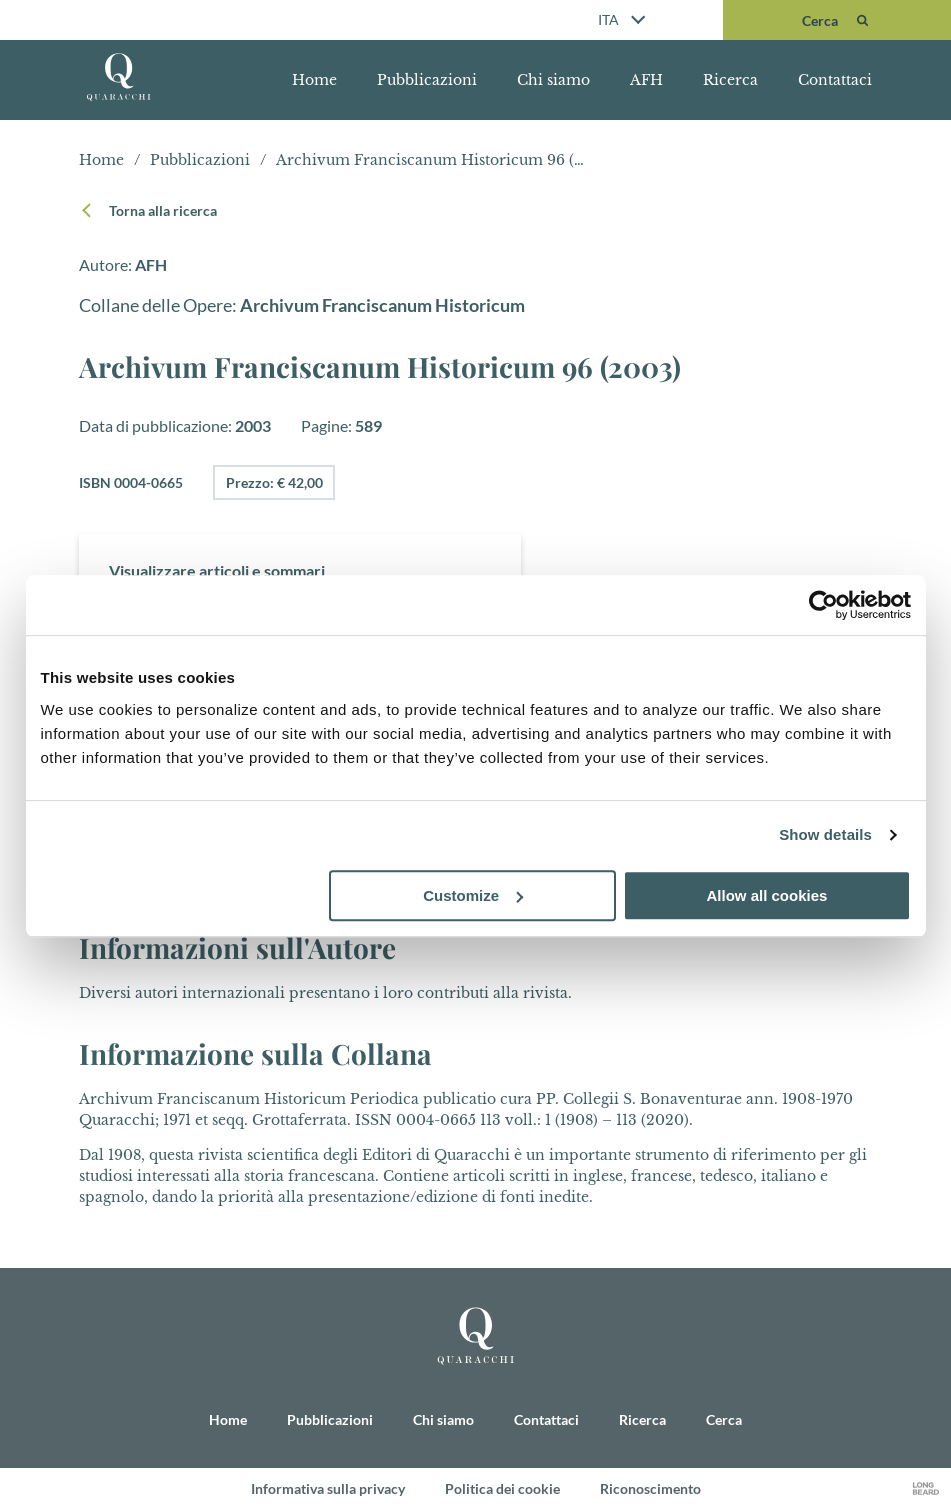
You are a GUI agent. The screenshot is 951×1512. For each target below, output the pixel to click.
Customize (473, 895)
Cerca (724, 1420)
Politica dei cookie (502, 1489)
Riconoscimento (650, 1489)
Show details (825, 834)
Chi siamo (553, 80)
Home (314, 80)
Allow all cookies (767, 895)
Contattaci (835, 80)
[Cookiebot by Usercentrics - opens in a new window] (823, 605)
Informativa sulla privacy (328, 1489)
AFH (646, 80)
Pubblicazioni (427, 80)
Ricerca (730, 80)
